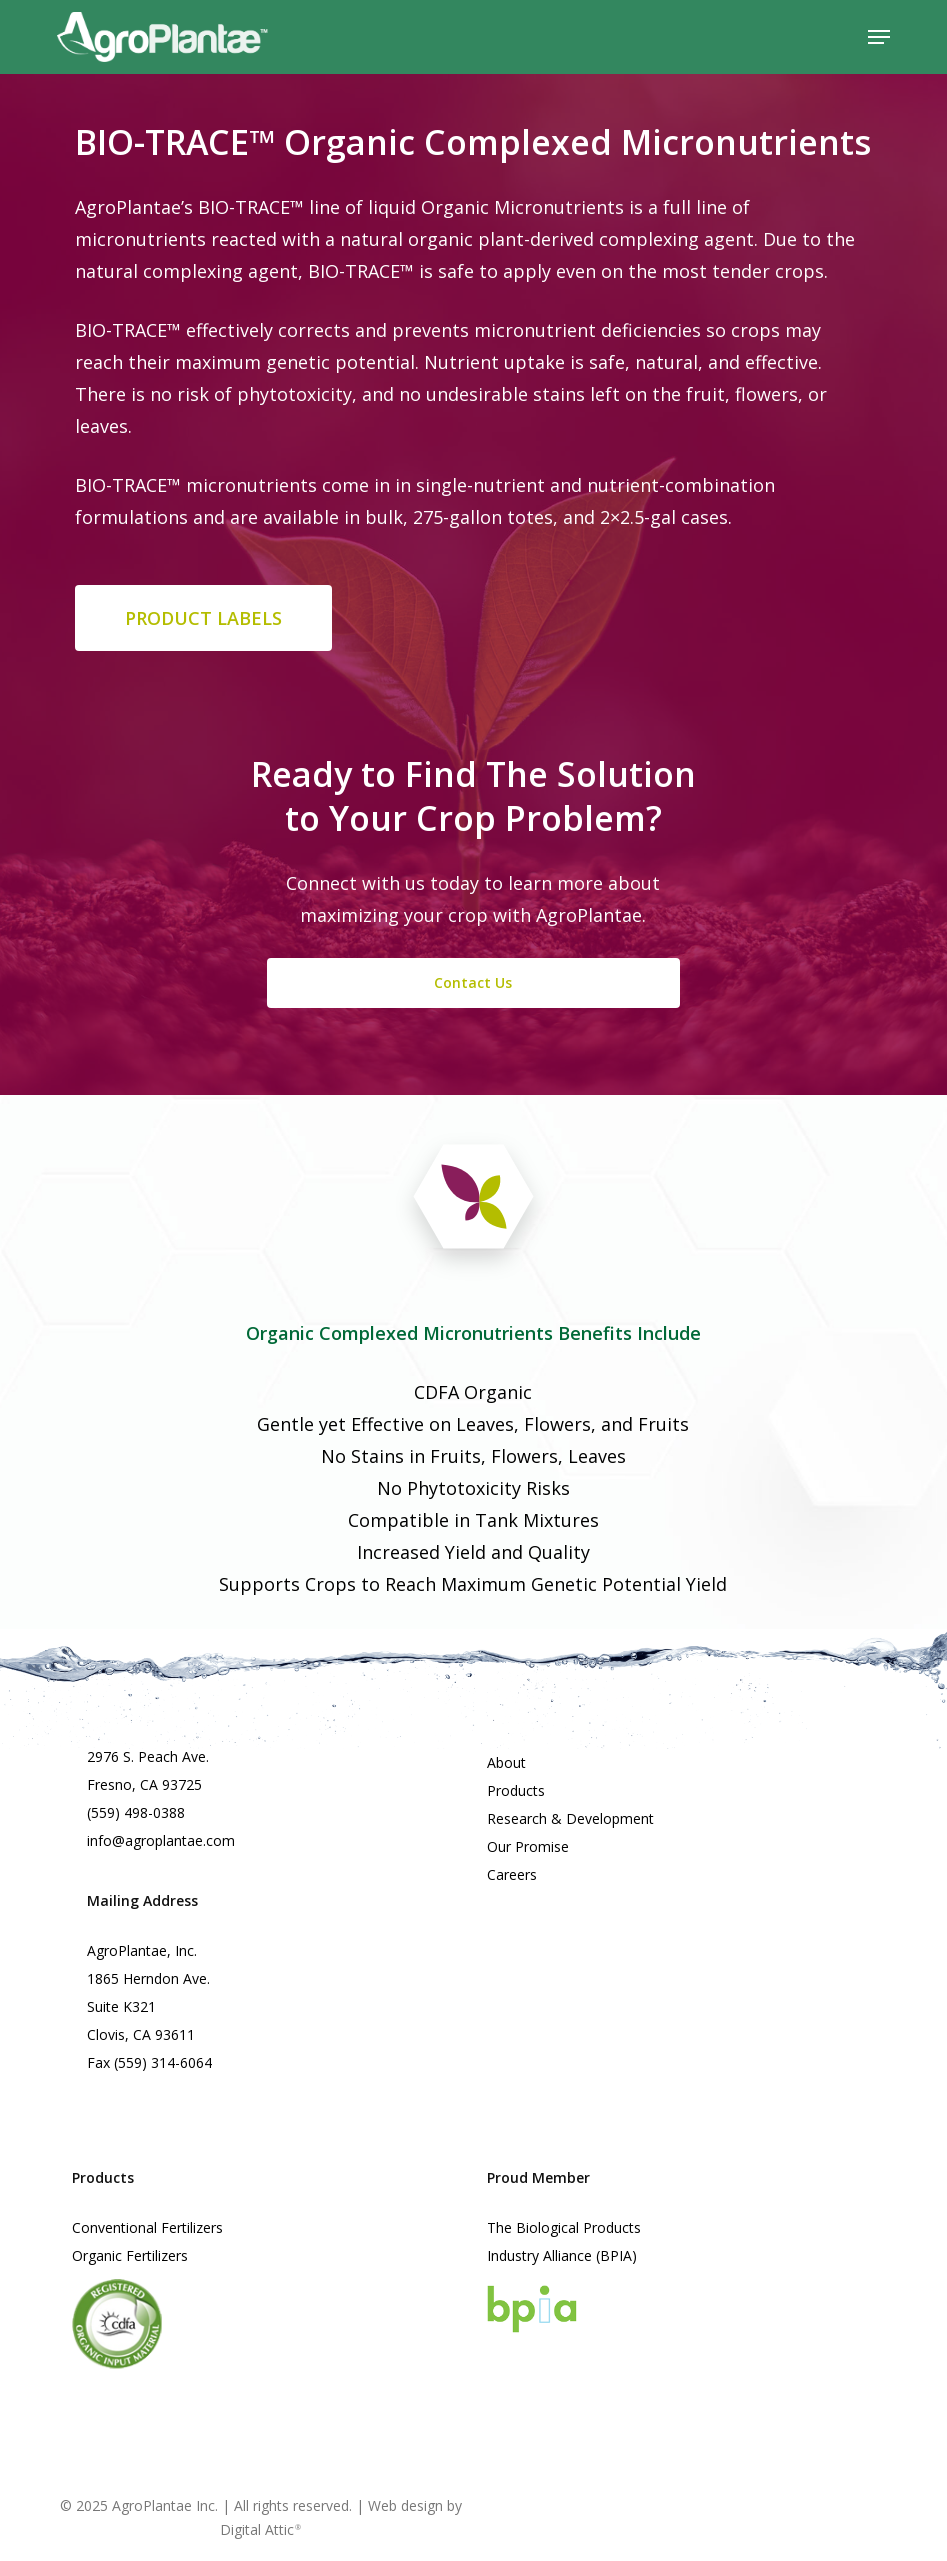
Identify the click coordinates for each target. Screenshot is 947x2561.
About (506, 1762)
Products (516, 1790)
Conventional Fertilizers (147, 2227)
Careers (512, 1874)
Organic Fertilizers (130, 2255)
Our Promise (528, 1846)
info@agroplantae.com (161, 1840)
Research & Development (570, 1818)
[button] (879, 37)
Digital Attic (260, 2529)
